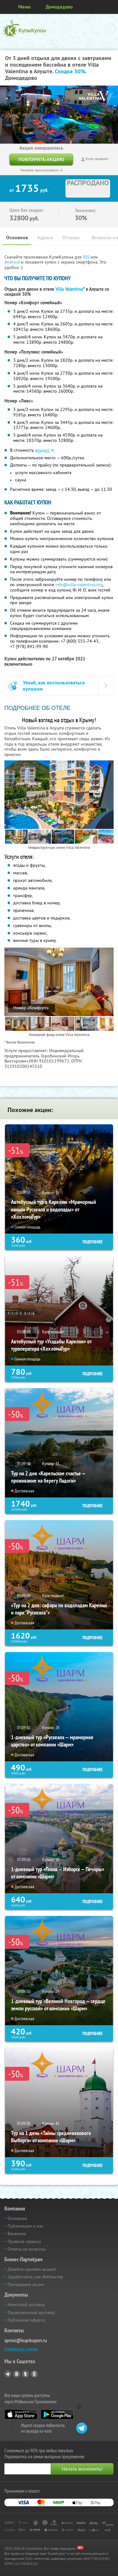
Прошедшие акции (26, 2284)
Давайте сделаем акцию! (32, 2269)
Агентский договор (26, 2304)
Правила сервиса (24, 2241)
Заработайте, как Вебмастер (35, 2277)
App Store (20, 2414)
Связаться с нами (21, 2349)
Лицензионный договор (31, 2312)
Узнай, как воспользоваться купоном (54, 685)
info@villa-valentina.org (79, 584)
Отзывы (71, 237)
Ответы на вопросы (27, 2249)
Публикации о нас (25, 2226)
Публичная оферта (26, 2320)
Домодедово (59, 7)
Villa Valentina (69, 289)
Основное (17, 237)
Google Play (57, 2414)
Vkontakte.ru (16, 2374)
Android (12, 262)
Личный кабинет (111, 7)
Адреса (45, 237)
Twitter (25, 2374)
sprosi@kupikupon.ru (25, 2340)
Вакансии (17, 2233)
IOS (87, 257)
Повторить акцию (41, 159)
